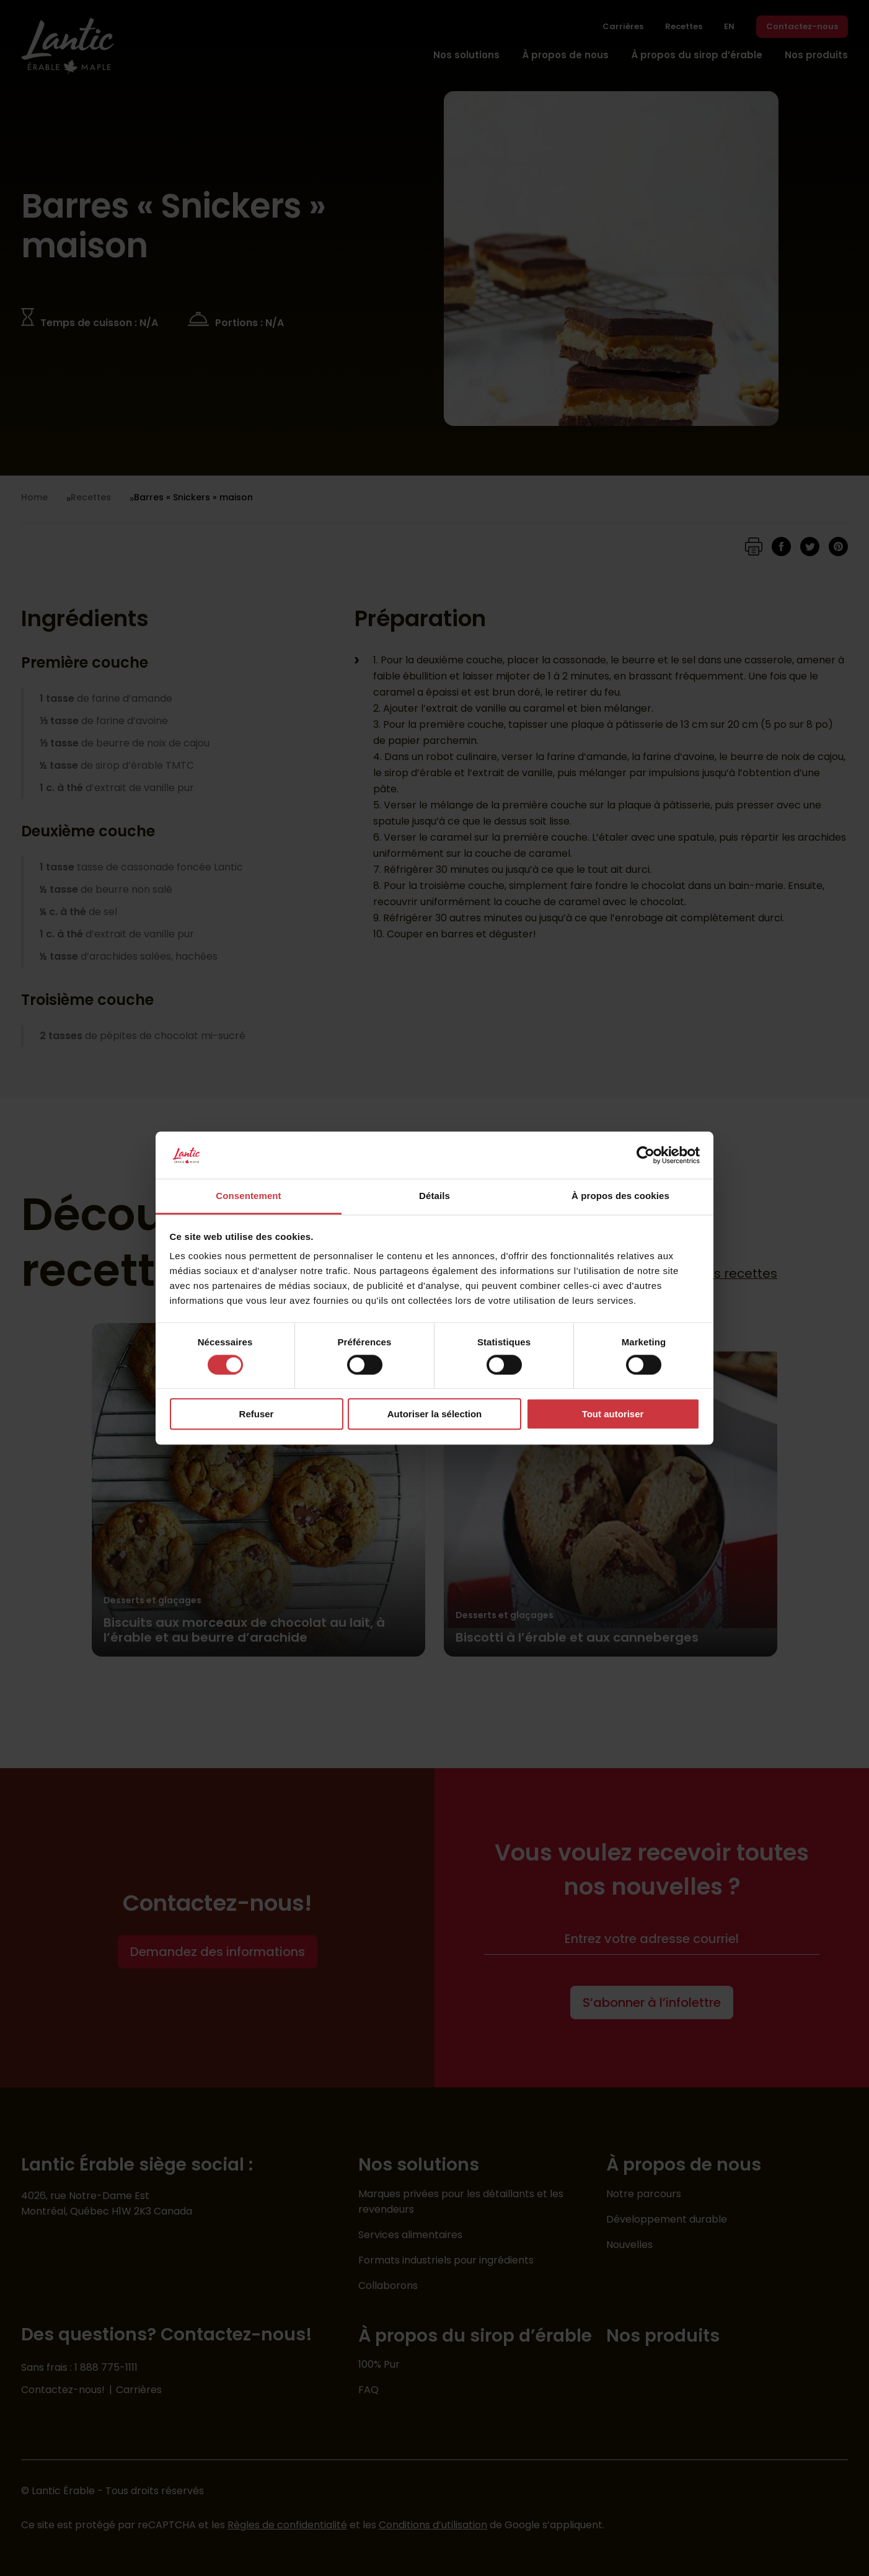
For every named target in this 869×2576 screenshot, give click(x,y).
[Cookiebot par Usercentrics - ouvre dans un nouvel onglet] (645, 1155)
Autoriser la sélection (434, 1414)
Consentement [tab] (248, 1196)
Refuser (256, 1414)
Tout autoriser (613, 1414)
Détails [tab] (434, 1196)
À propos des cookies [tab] (620, 1196)
